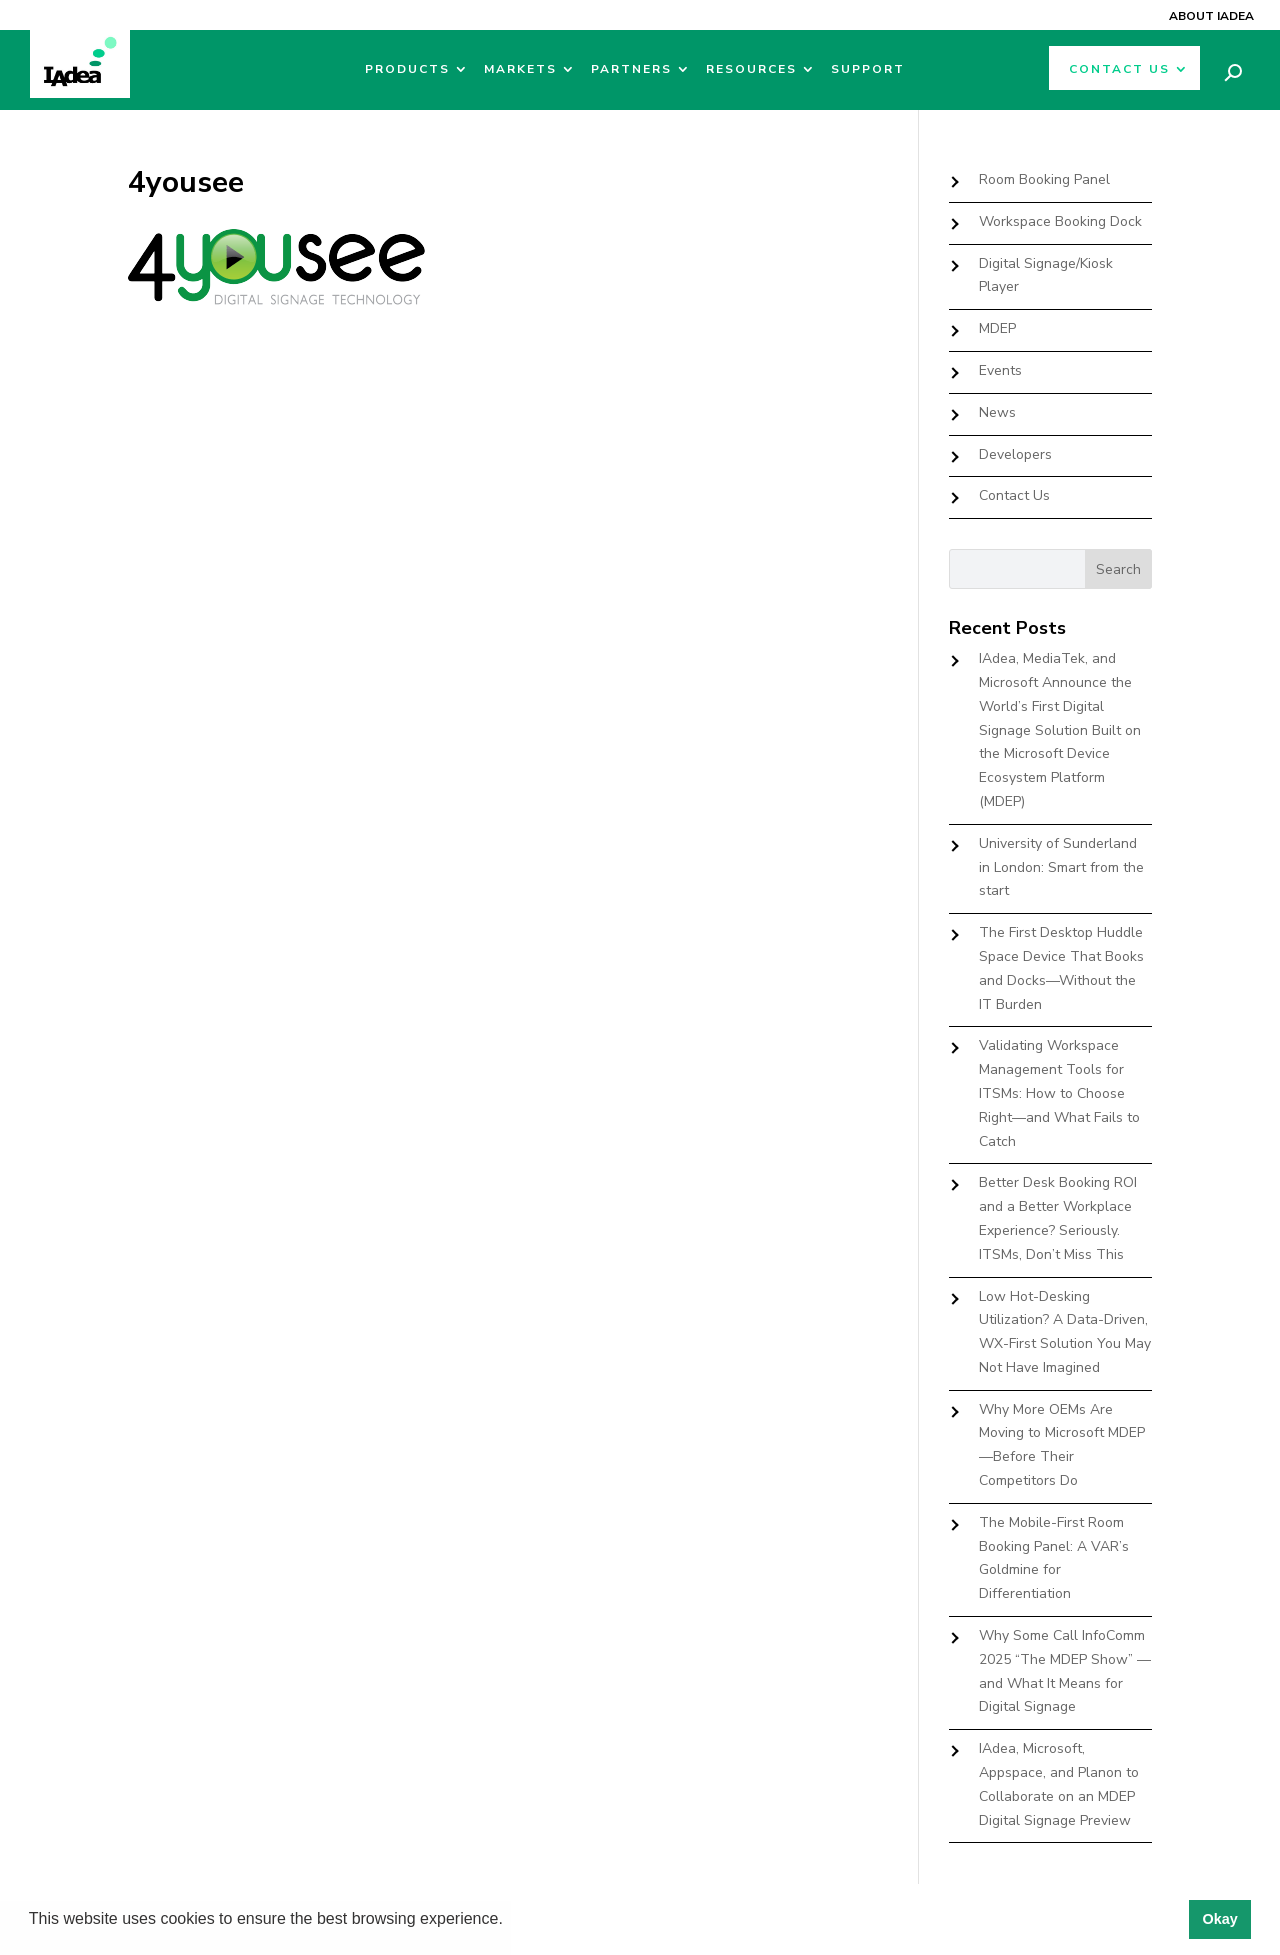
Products (407, 69)
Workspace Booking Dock (1060, 221)
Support (868, 69)
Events (1000, 370)
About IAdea (1211, 16)
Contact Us (1119, 69)
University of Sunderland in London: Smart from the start (1061, 867)
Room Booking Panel (1044, 179)
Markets (520, 69)
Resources (751, 69)
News (997, 412)
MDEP (997, 328)
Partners (631, 69)
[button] (510, 1921)
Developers (1015, 454)
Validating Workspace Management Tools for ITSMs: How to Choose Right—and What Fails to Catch (1059, 1093)
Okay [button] (1219, 1919)
